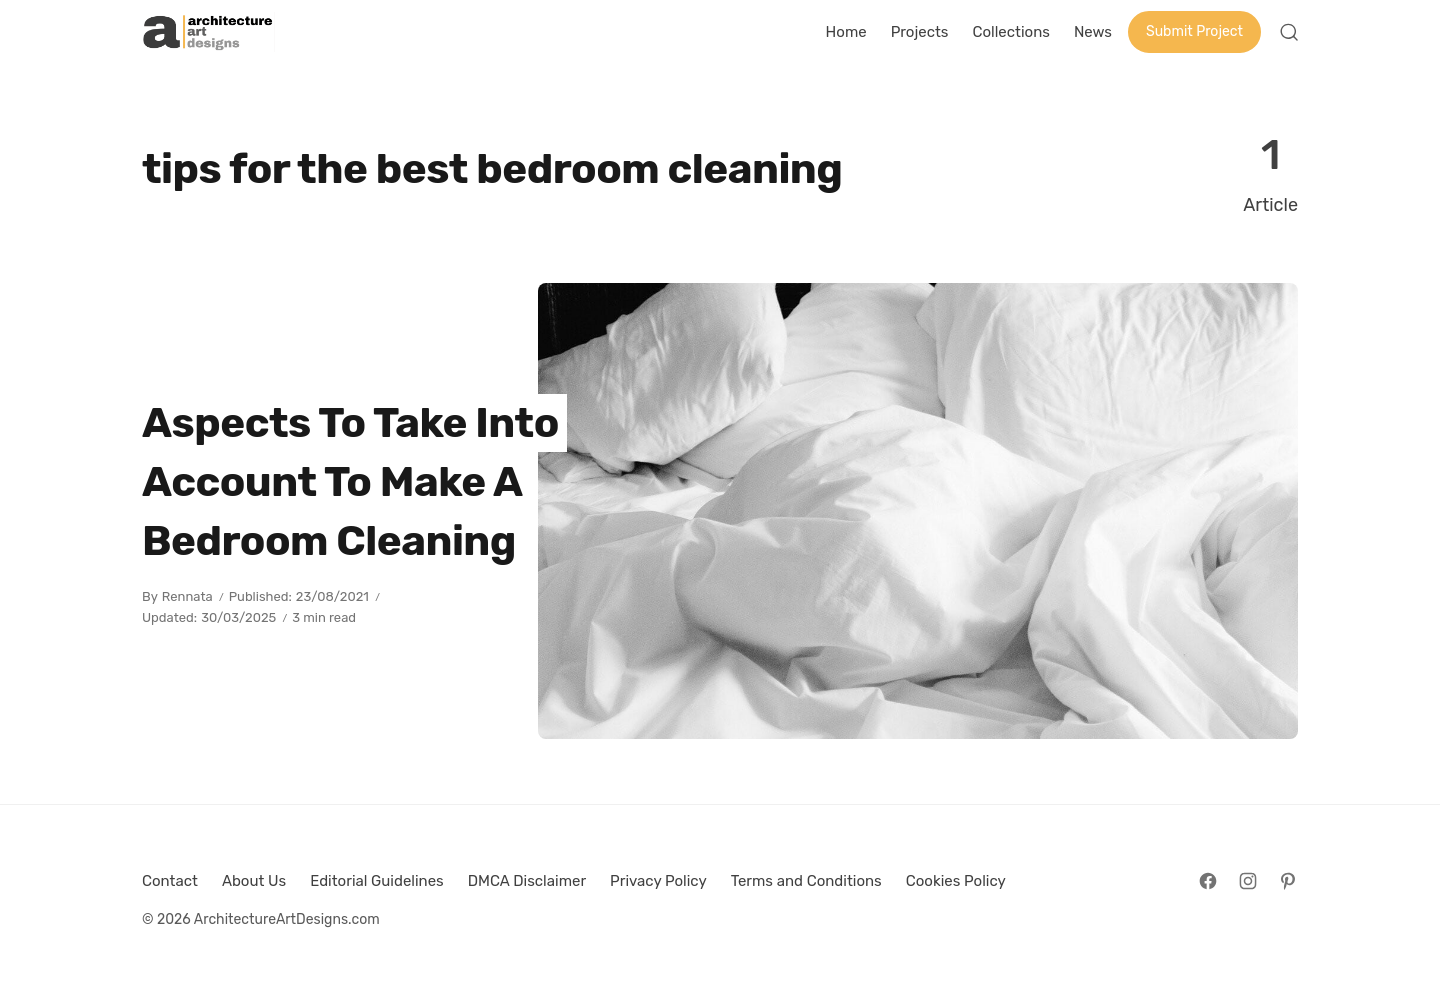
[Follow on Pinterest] (1288, 881)
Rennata (187, 596)
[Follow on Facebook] (1208, 881)
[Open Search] (1289, 32)
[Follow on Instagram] (1248, 881)
